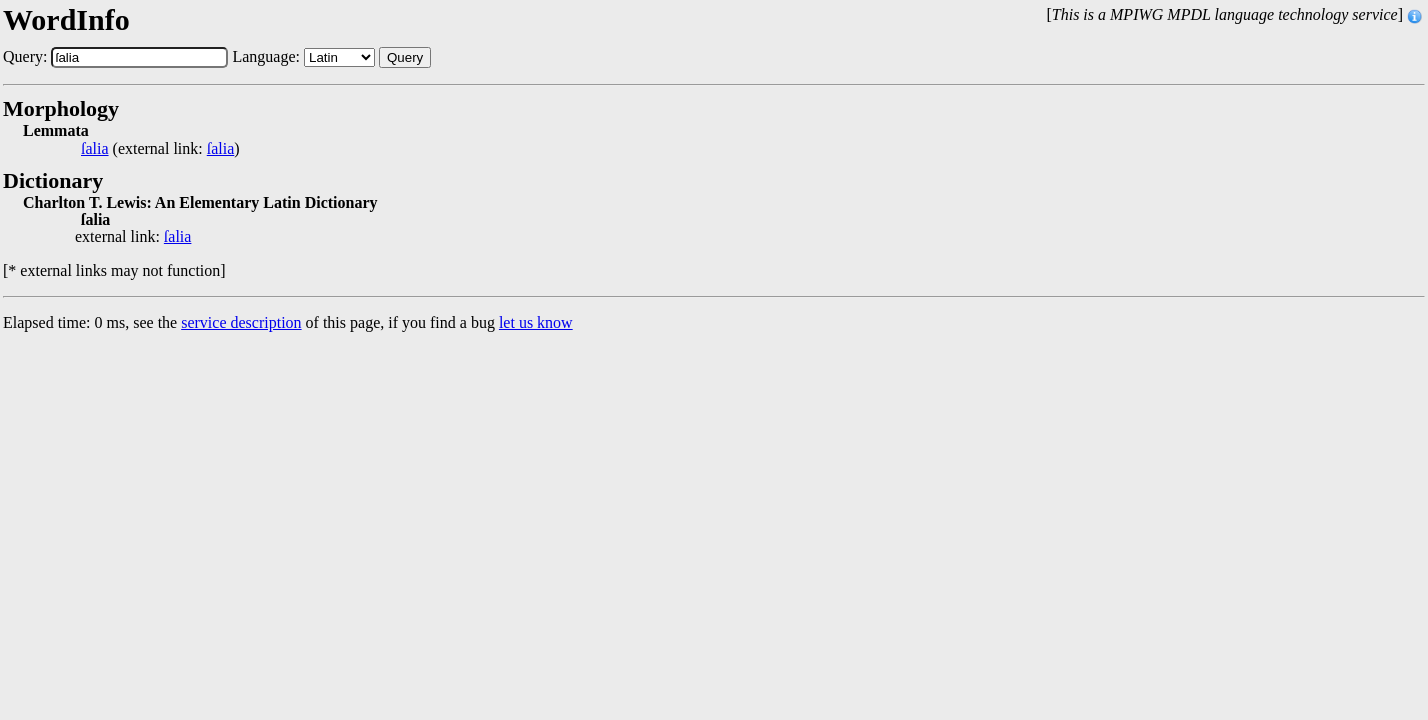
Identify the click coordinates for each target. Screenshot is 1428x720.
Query (405, 57)
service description (241, 322)
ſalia (95, 149)
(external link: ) (160, 149)
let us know (536, 322)
